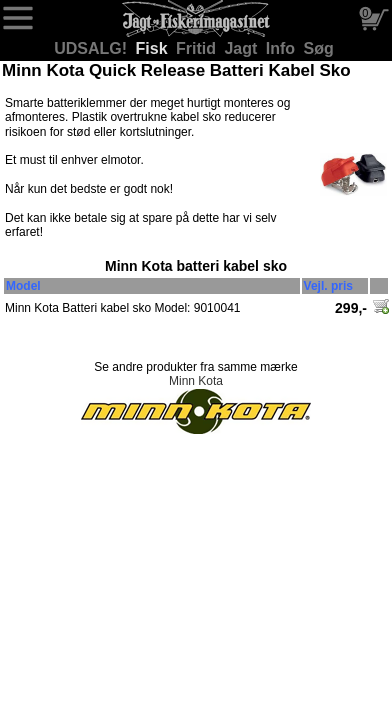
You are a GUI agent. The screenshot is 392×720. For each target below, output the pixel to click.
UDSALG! (92, 48)
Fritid (198, 48)
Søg (319, 48)
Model (23, 286)
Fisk (154, 48)
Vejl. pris (328, 286)
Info (283, 48)
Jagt (242, 48)
